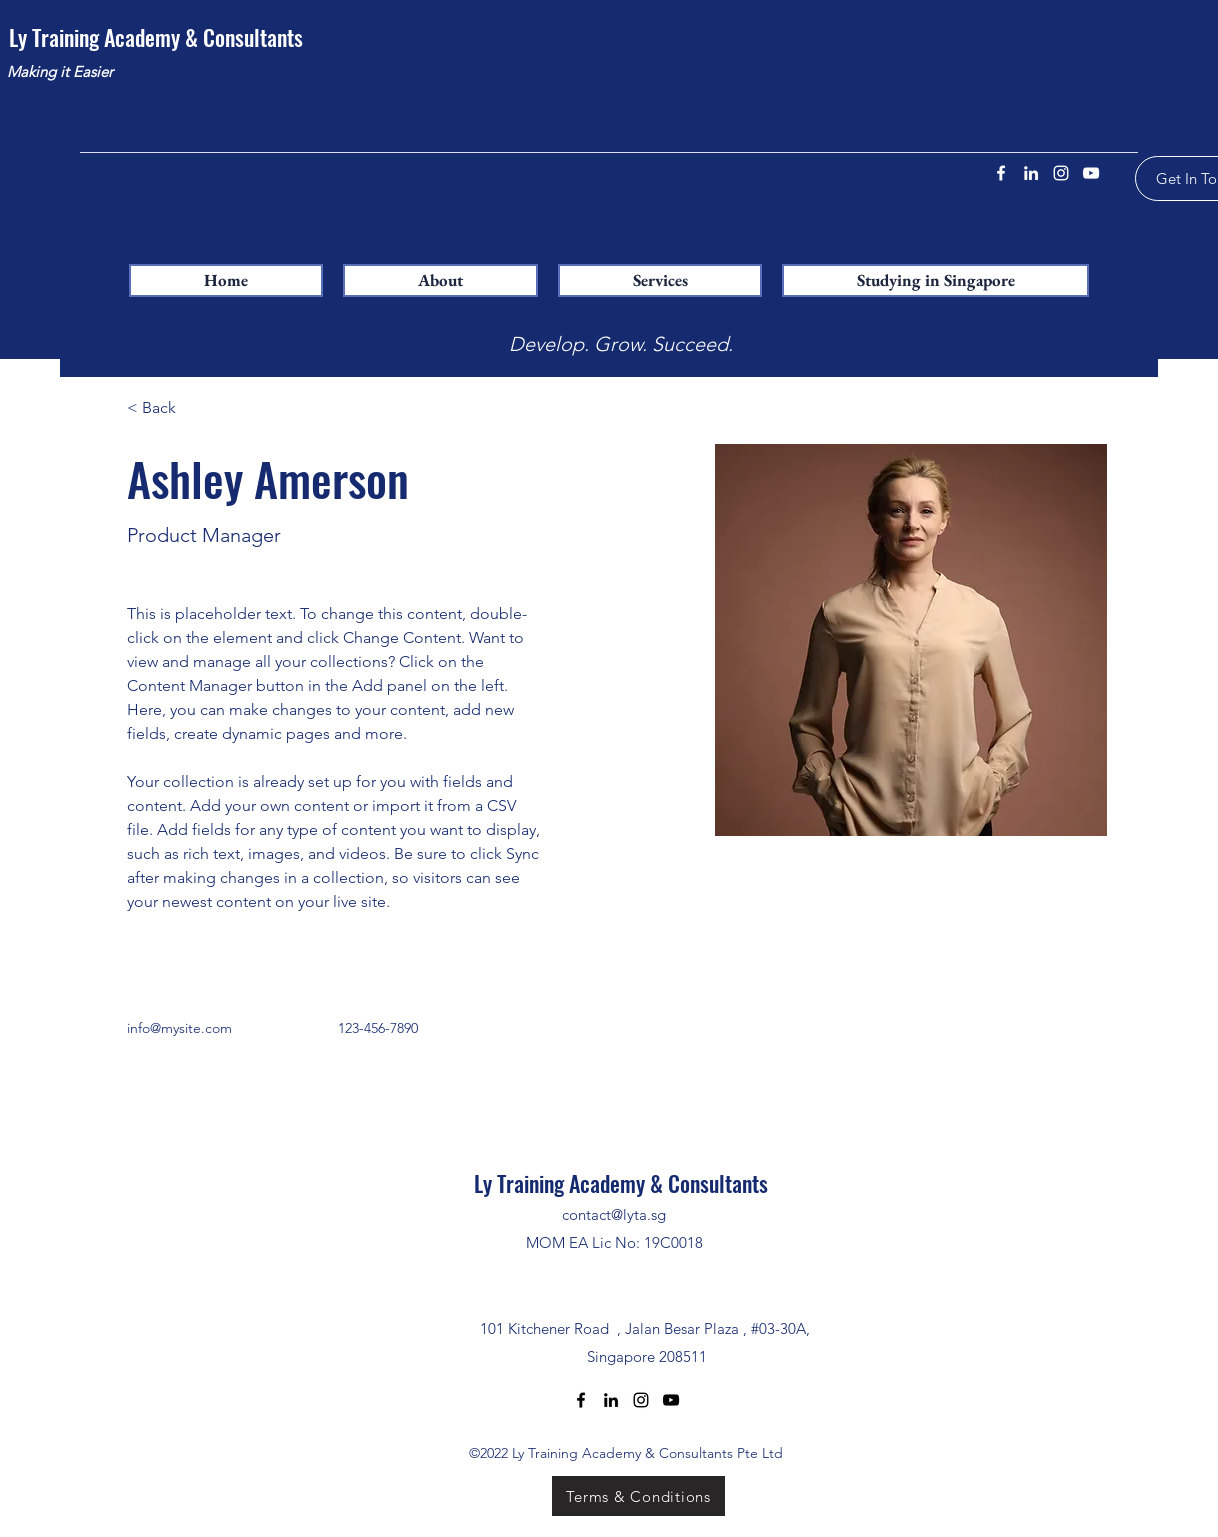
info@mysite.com (179, 1028)
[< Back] (166, 408)
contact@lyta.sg (614, 1214)
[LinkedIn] (1031, 173)
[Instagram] (1061, 173)
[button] (660, 280)
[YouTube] (1091, 173)
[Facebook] (1001, 173)
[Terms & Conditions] (638, 1496)
